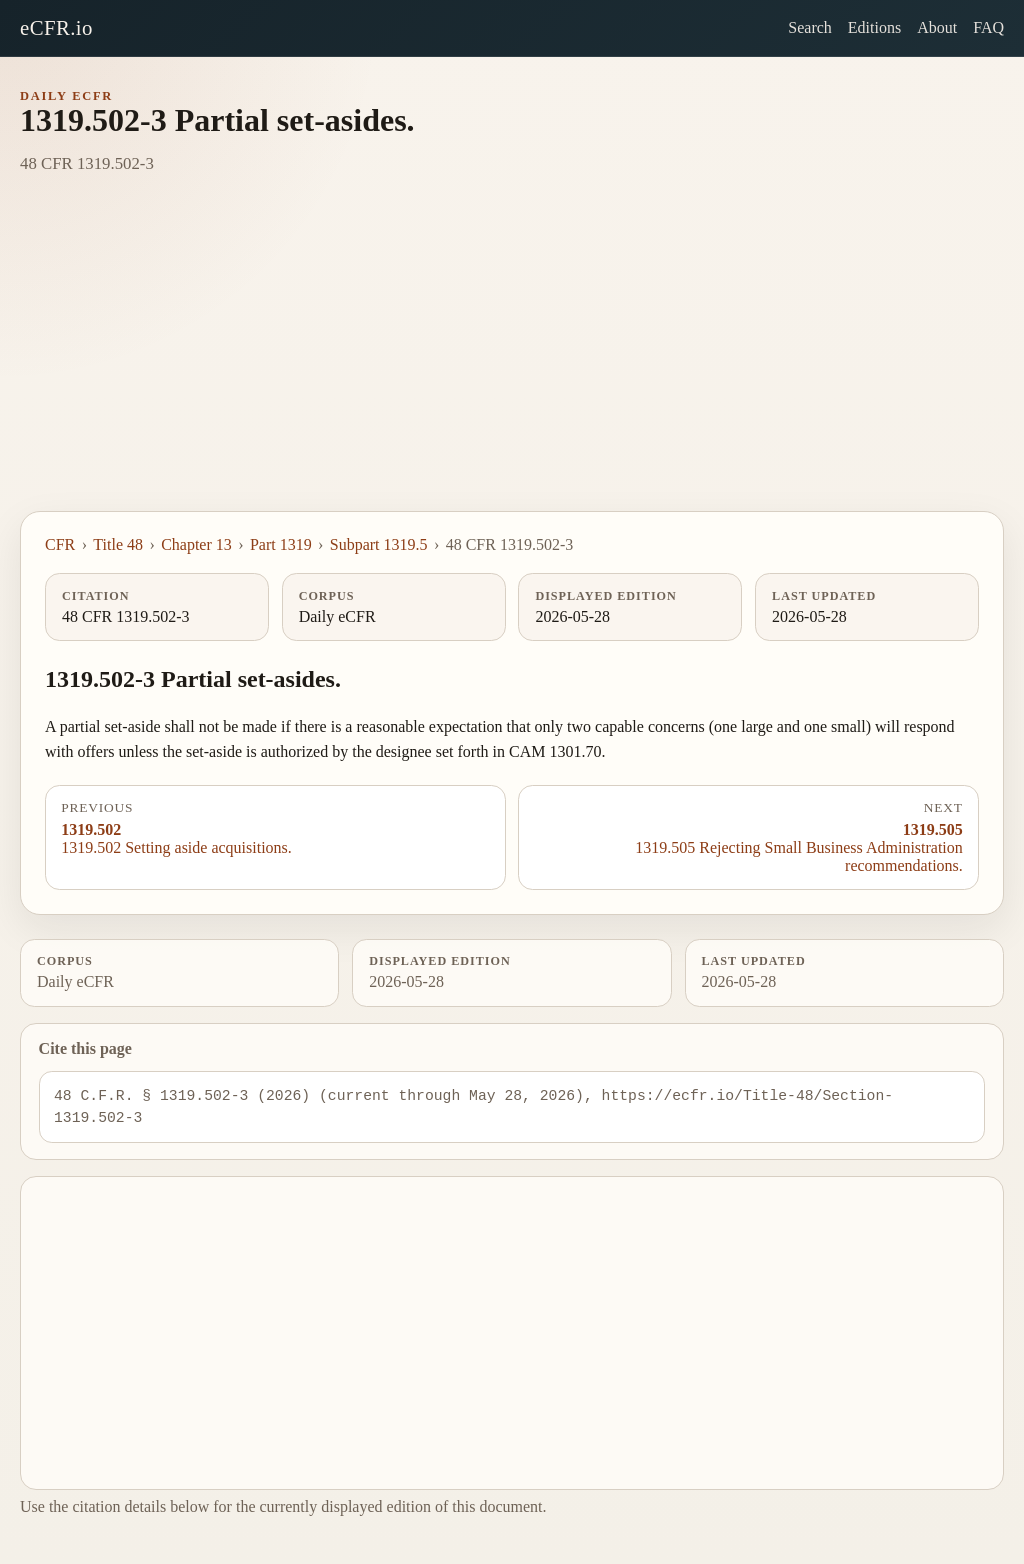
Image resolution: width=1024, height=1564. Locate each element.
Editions (874, 27)
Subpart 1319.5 (379, 544)
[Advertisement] (512, 361)
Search (810, 27)
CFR (60, 544)
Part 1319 (281, 544)
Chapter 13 (196, 544)
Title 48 (118, 544)
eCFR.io (56, 27)
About (937, 27)
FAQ (988, 27)
